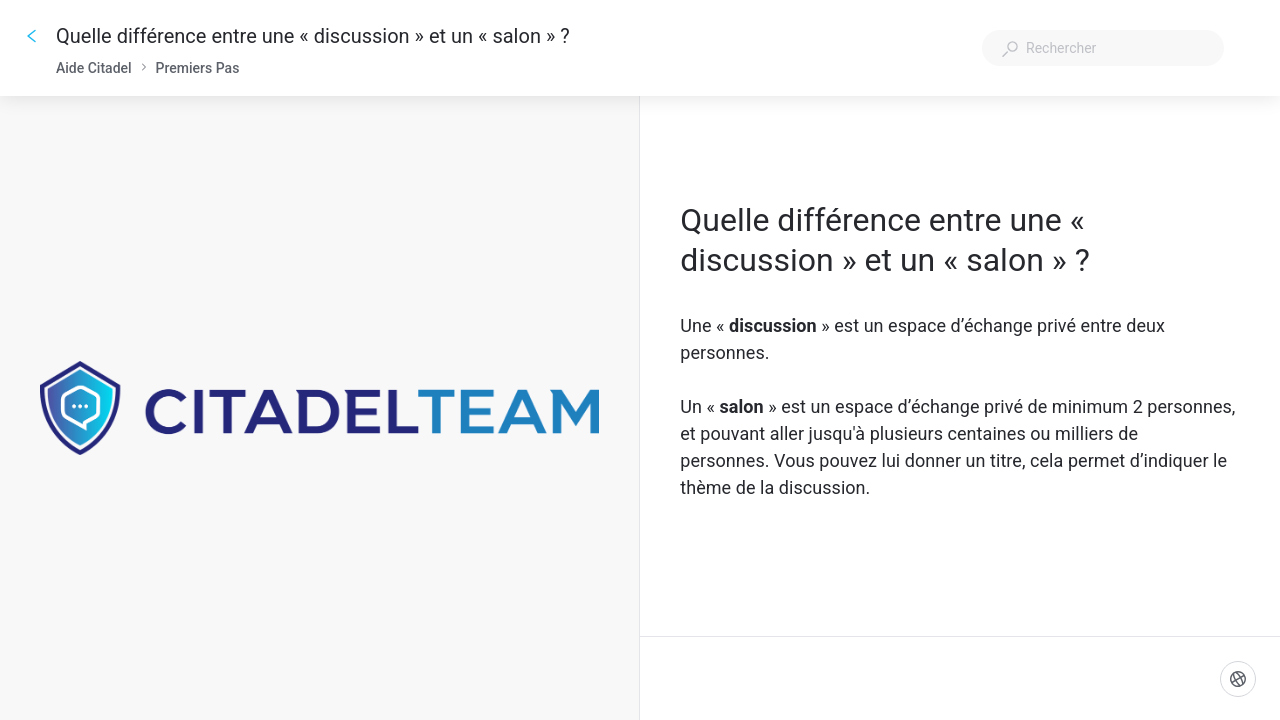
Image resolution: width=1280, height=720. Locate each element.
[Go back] (32, 36)
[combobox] (1103, 48)
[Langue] (1238, 679)
